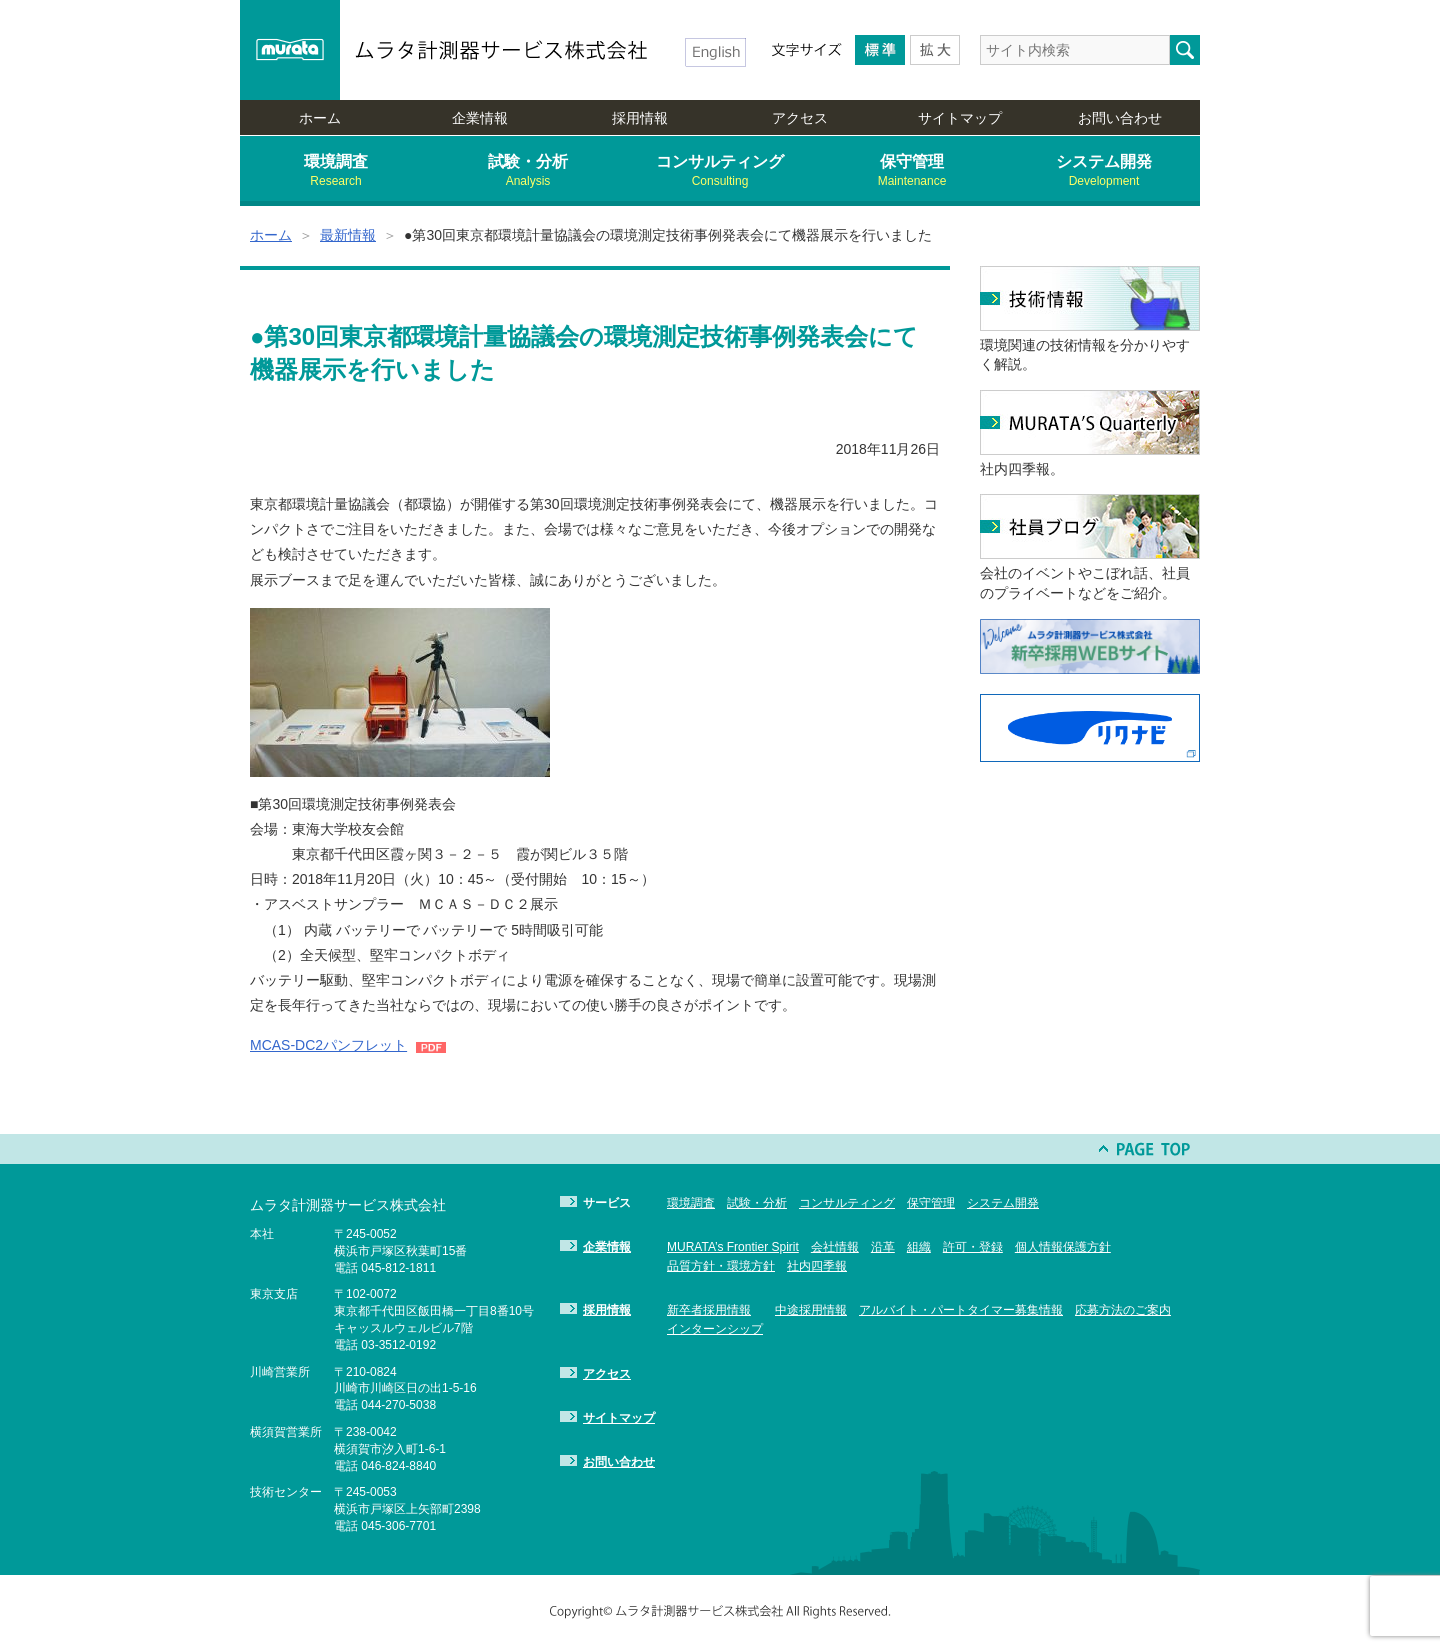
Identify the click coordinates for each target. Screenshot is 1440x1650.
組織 (919, 1247)
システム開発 (1104, 171)
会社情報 (835, 1247)
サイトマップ (960, 118)
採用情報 (640, 118)
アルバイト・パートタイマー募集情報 (961, 1310)
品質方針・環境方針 (721, 1266)
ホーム (320, 118)
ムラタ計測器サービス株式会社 (502, 50)
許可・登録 (973, 1247)
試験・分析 (528, 171)
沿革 (883, 1247)
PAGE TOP (1145, 1149)
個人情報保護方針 (1063, 1247)
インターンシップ (715, 1329)
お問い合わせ (1120, 118)
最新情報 (348, 235)
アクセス (800, 118)
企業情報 (480, 118)
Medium (880, 50)
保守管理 (912, 171)
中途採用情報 (811, 1310)
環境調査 (336, 171)
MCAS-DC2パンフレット (328, 1045)
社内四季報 (817, 1266)
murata (290, 50)
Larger (935, 50)
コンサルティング (720, 171)
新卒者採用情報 (709, 1310)
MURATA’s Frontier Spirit (733, 1247)
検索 (1185, 50)
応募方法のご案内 (1123, 1310)
